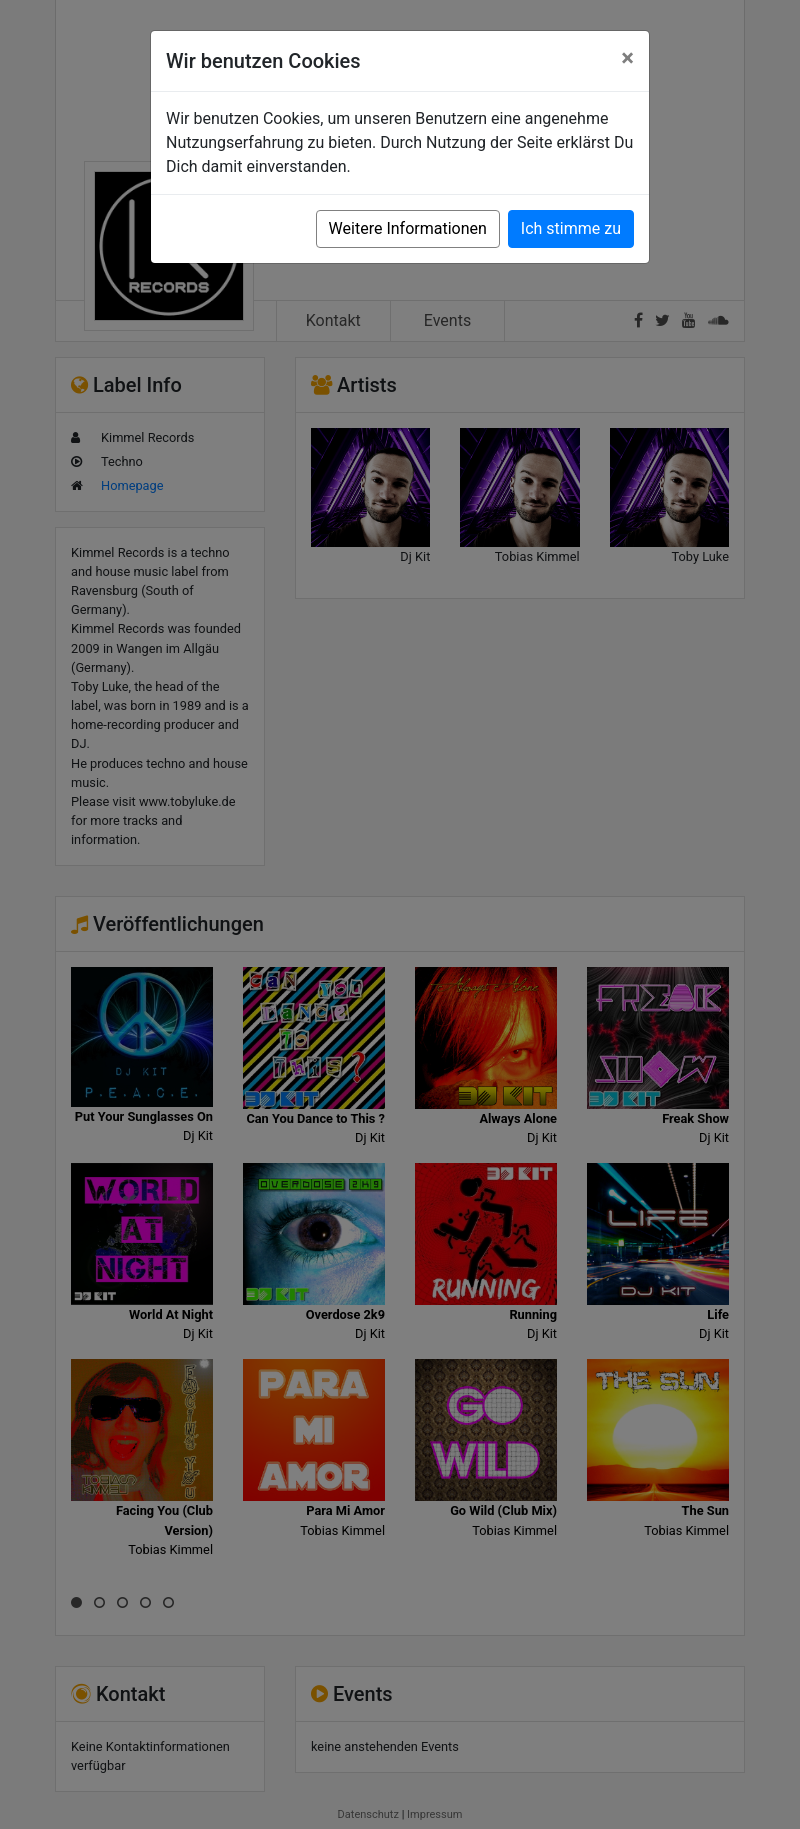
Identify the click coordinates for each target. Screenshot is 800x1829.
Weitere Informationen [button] (408, 228)
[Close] (627, 58)
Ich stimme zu (571, 228)
